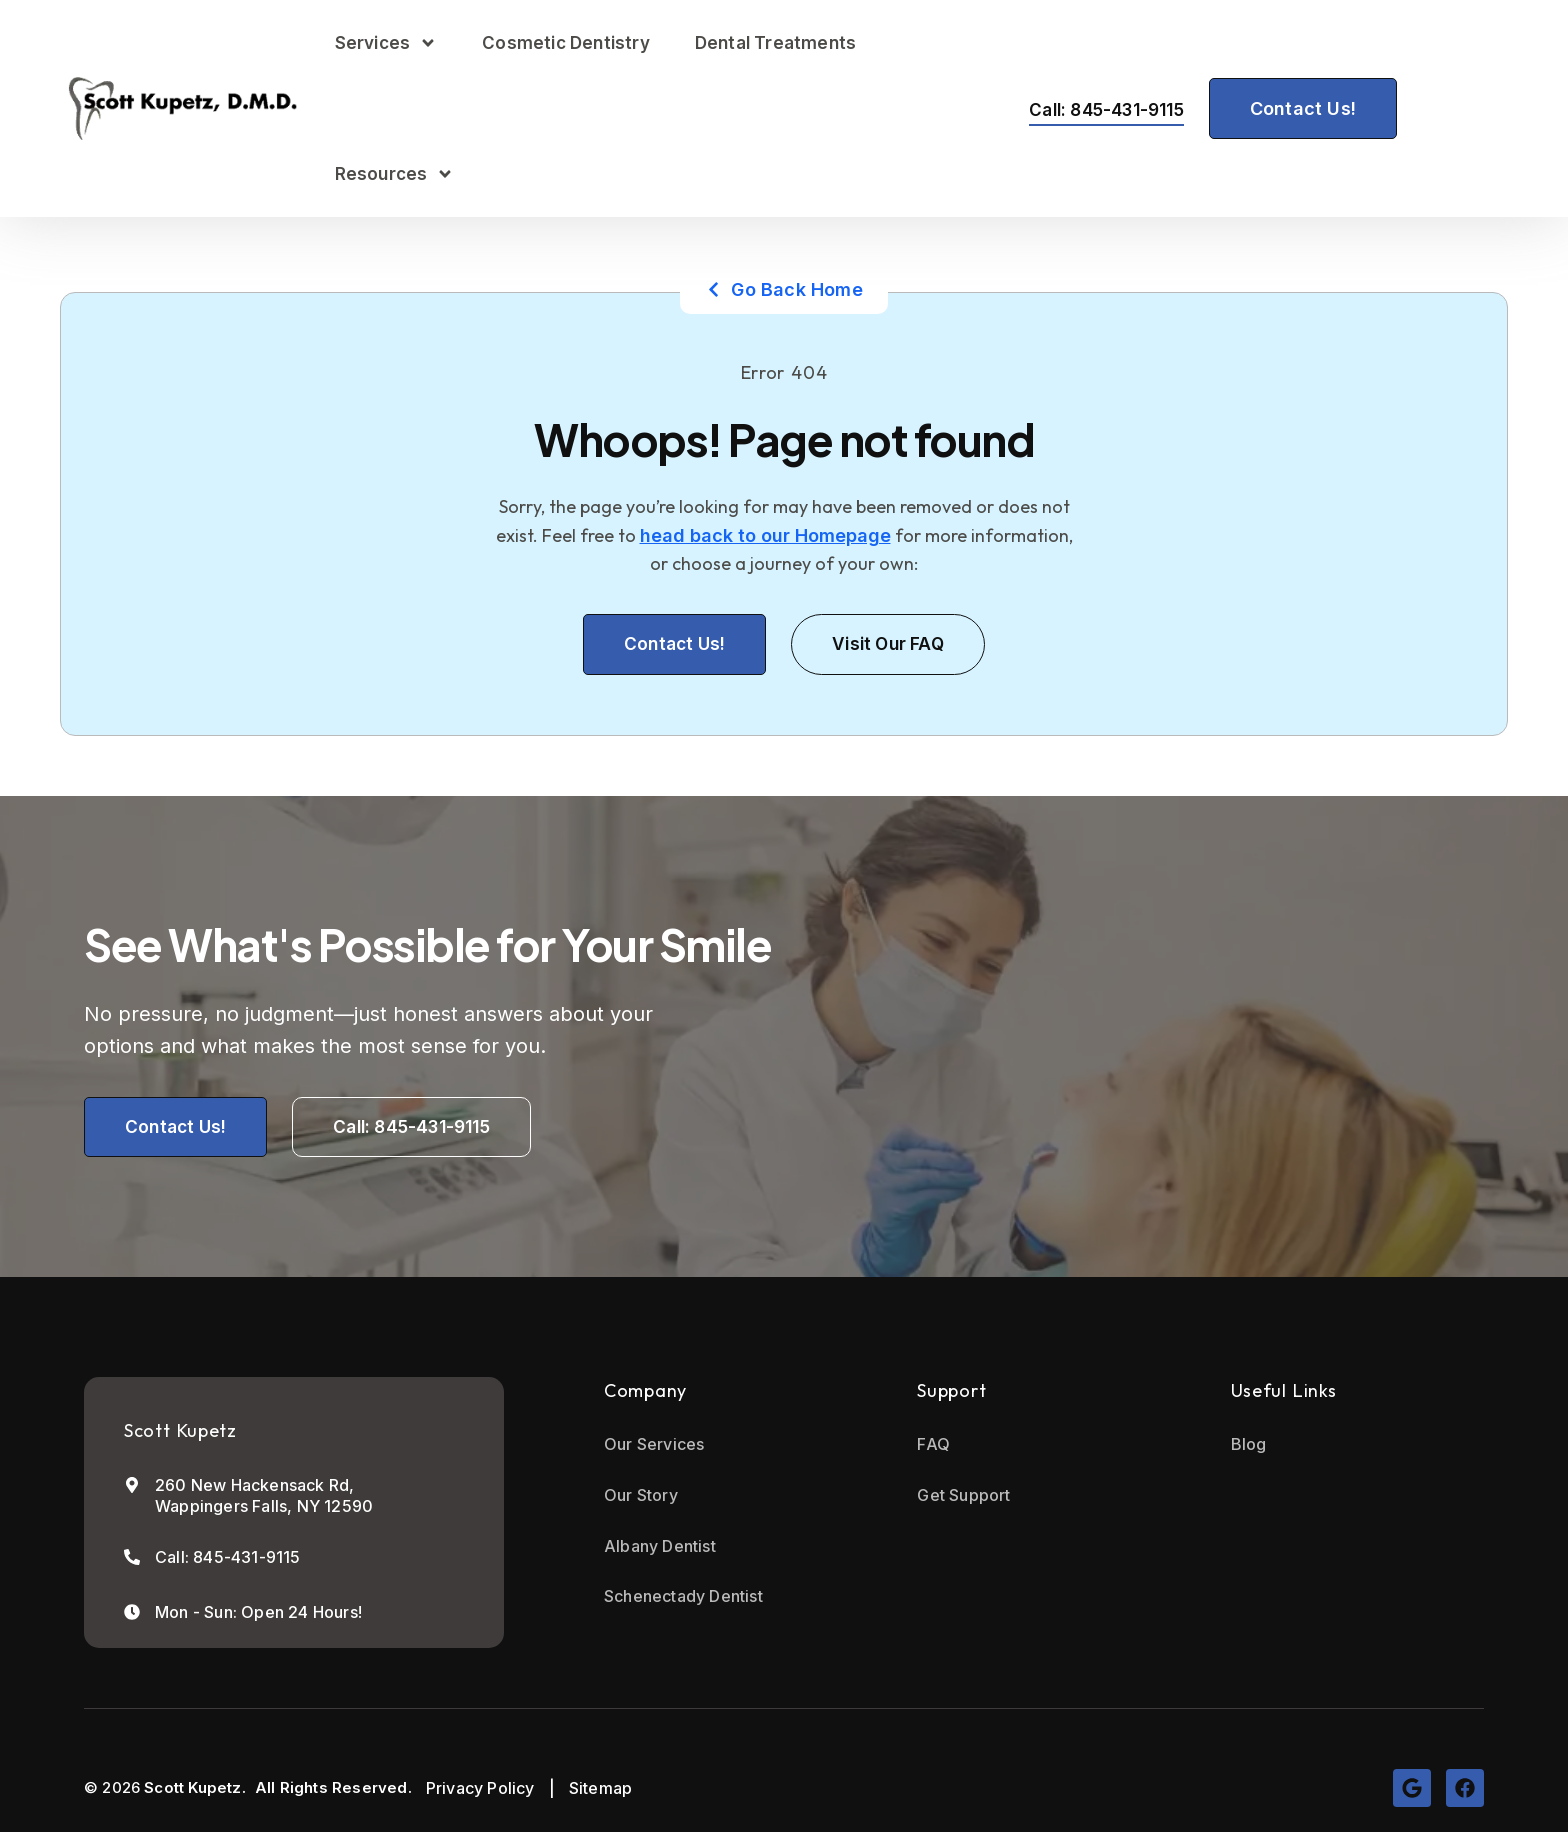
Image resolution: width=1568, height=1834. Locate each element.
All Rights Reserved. (333, 1790)
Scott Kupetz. (195, 1790)
